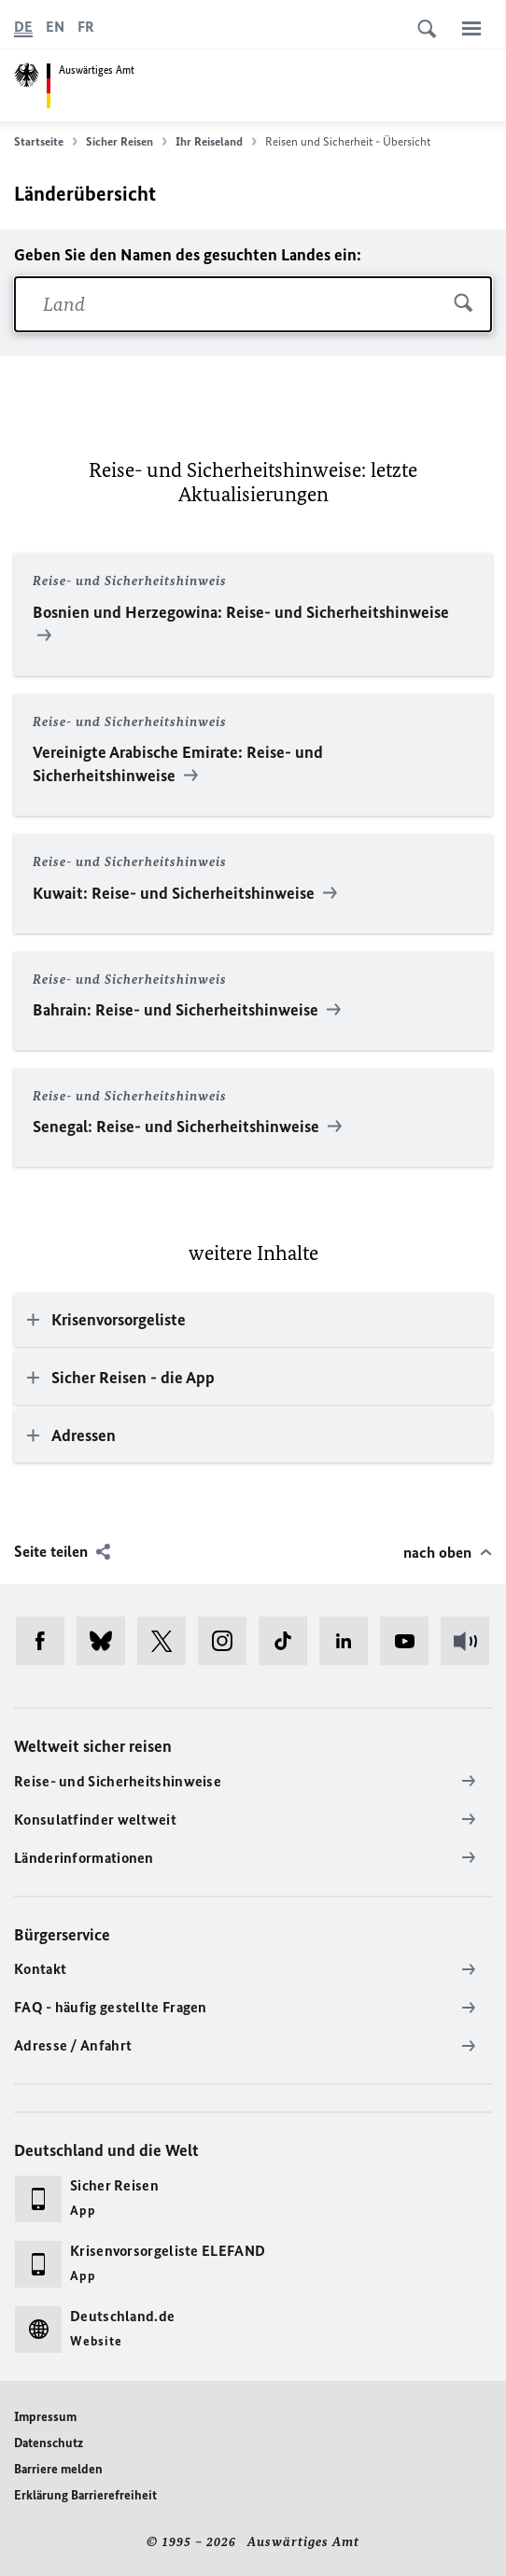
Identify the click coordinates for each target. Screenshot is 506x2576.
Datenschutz (48, 2443)
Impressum (45, 2417)
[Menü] (471, 28)
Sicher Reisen (126, 141)
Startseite (45, 141)
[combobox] (253, 304)
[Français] (85, 27)
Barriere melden (58, 2469)
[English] (55, 27)
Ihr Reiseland (216, 141)
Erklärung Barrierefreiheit (85, 2495)
